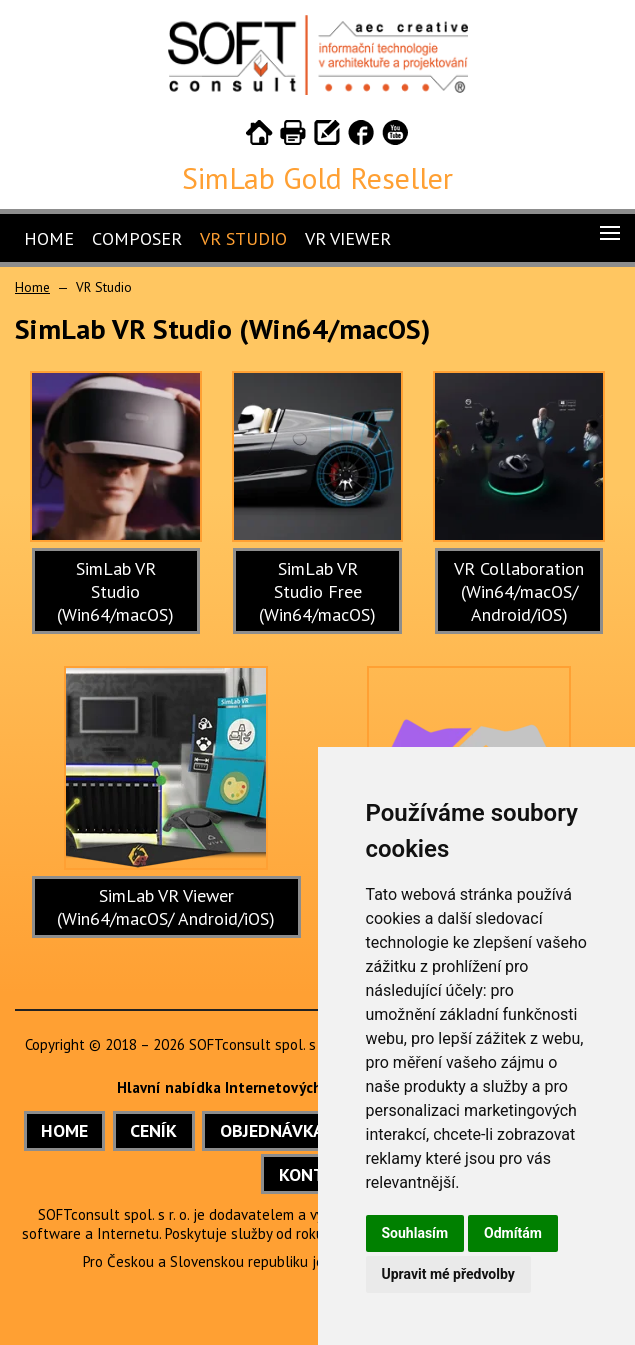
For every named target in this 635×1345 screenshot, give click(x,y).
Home (49, 238)
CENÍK (153, 1130)
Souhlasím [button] (415, 1233)
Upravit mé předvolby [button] (448, 1274)
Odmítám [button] (513, 1233)
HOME (64, 1130)
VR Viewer (348, 238)
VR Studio (243, 238)
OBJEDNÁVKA (272, 1130)
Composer (137, 238)
